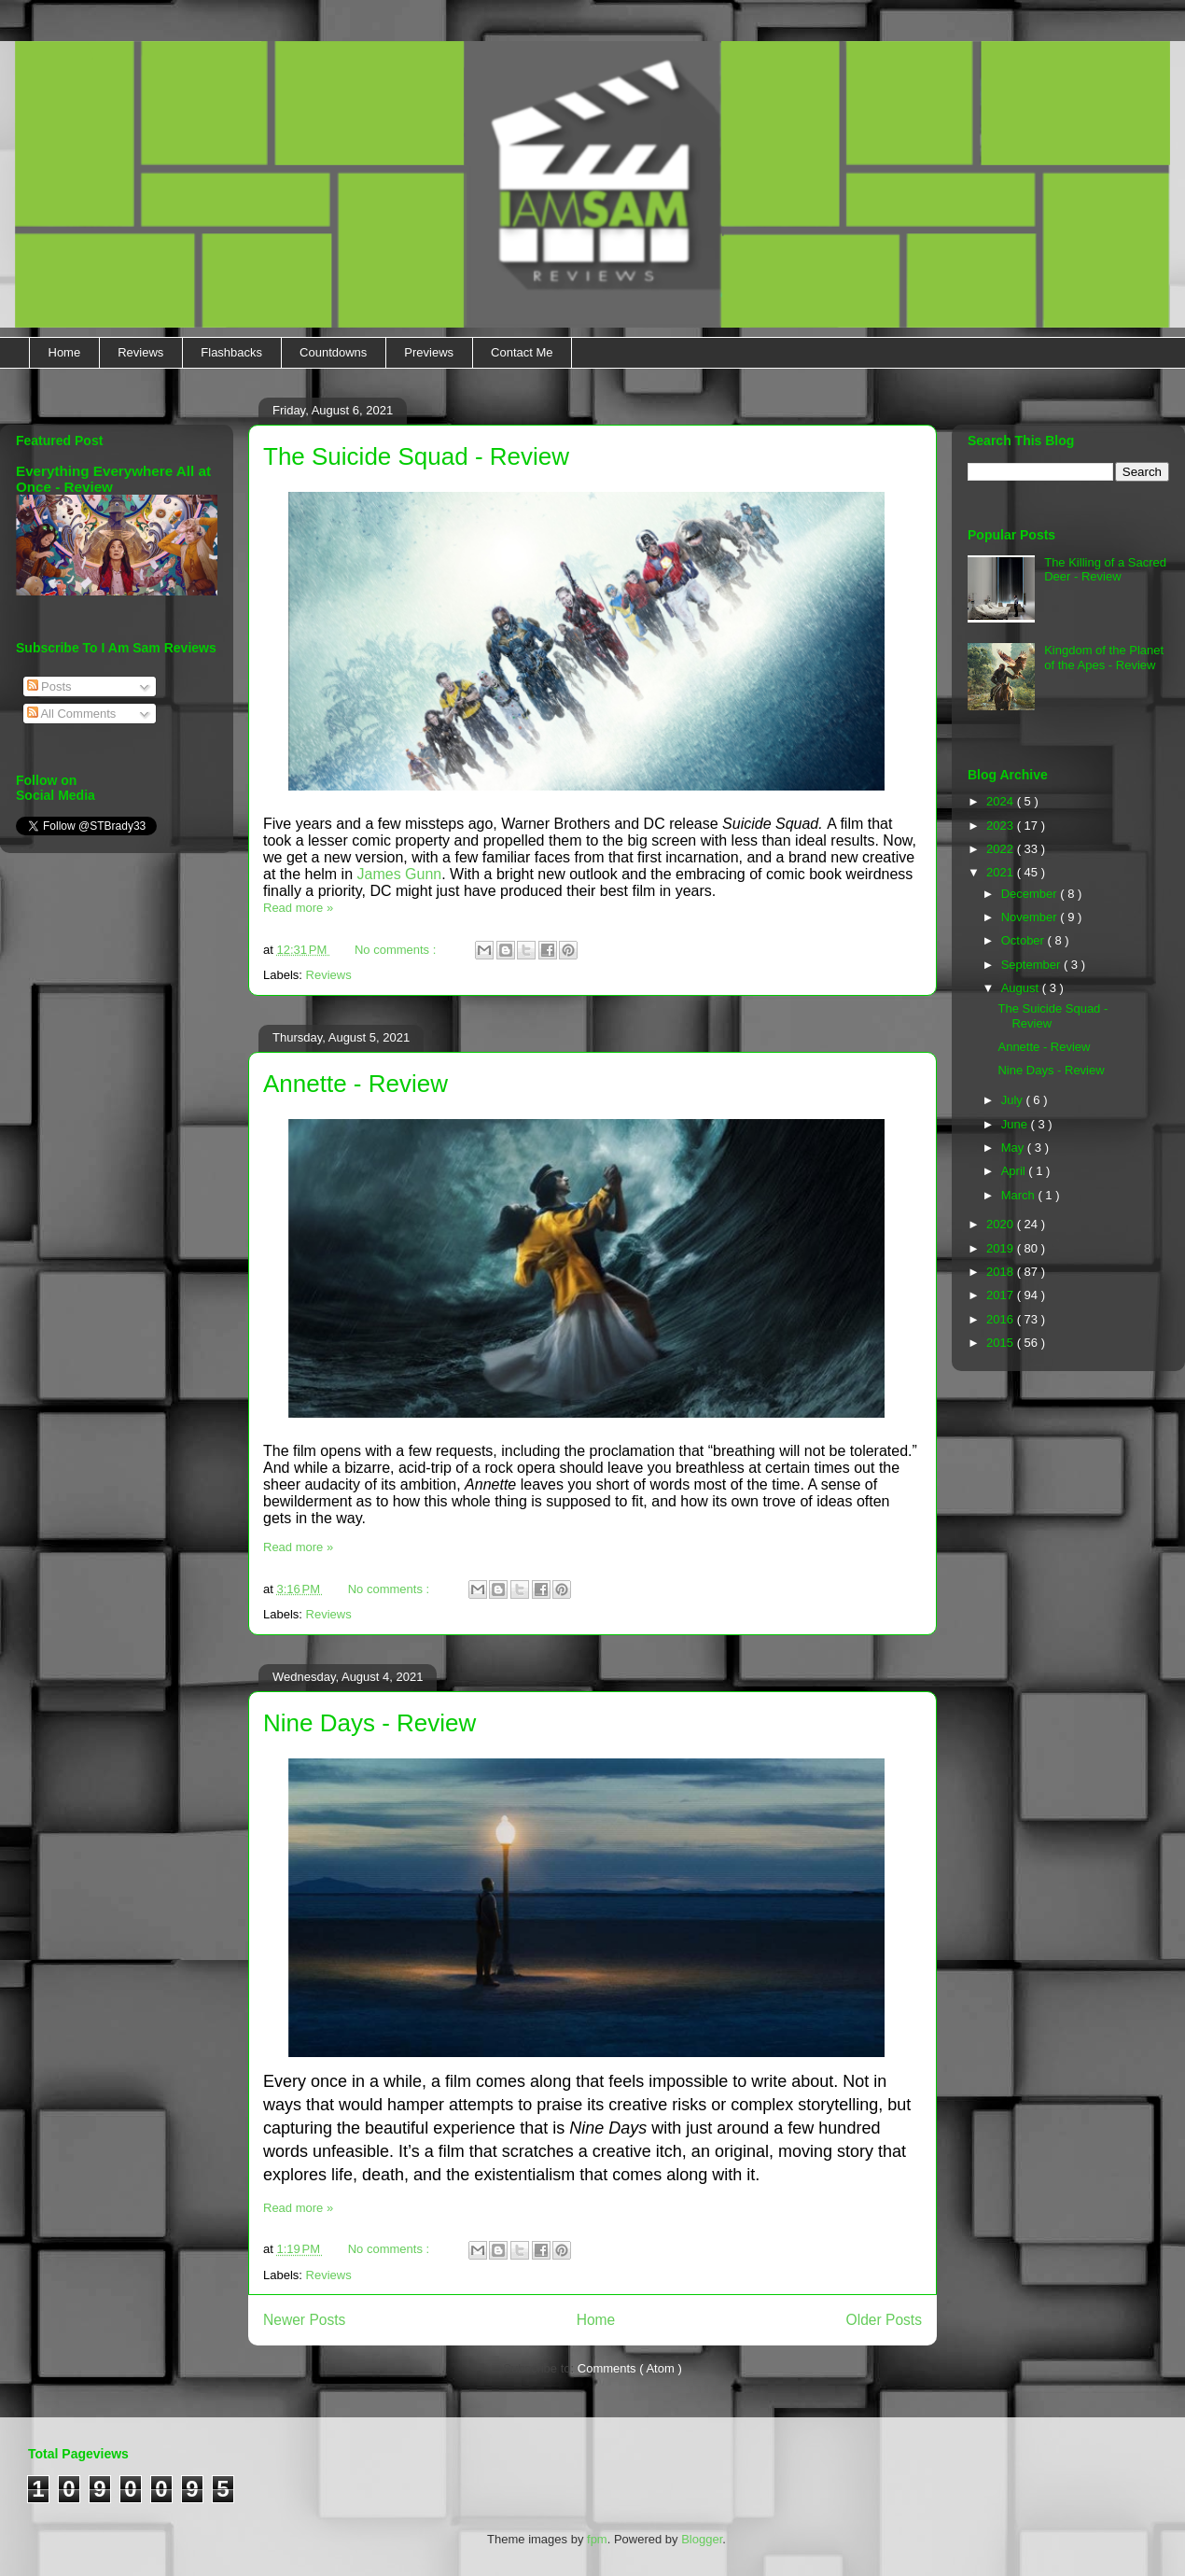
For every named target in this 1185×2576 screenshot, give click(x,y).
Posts (49, 686)
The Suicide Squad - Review (416, 456)
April (1015, 1171)
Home (65, 352)
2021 (1001, 872)
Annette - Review (355, 1084)
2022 (1001, 849)
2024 (1001, 801)
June (1016, 1124)
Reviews (140, 352)
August (1021, 988)
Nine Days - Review (369, 1723)
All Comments (72, 714)
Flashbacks (231, 352)
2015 (1001, 1343)
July (1013, 1100)
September (1032, 965)
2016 (1001, 1319)
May (1014, 1148)
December (1031, 894)
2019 (1001, 1248)
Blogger (701, 2539)
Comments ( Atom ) (630, 2368)
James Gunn (399, 874)
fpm (597, 2539)
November (1031, 917)
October (1024, 940)
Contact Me (521, 352)
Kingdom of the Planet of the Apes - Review (1104, 657)
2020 (1001, 1224)
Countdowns (333, 352)
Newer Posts (304, 2320)
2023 (1001, 826)
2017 (1001, 1295)
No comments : (397, 950)
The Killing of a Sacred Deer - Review (1105, 569)
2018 (1001, 1272)
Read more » (298, 908)
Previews (428, 352)
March (1020, 1195)
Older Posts (884, 2320)
